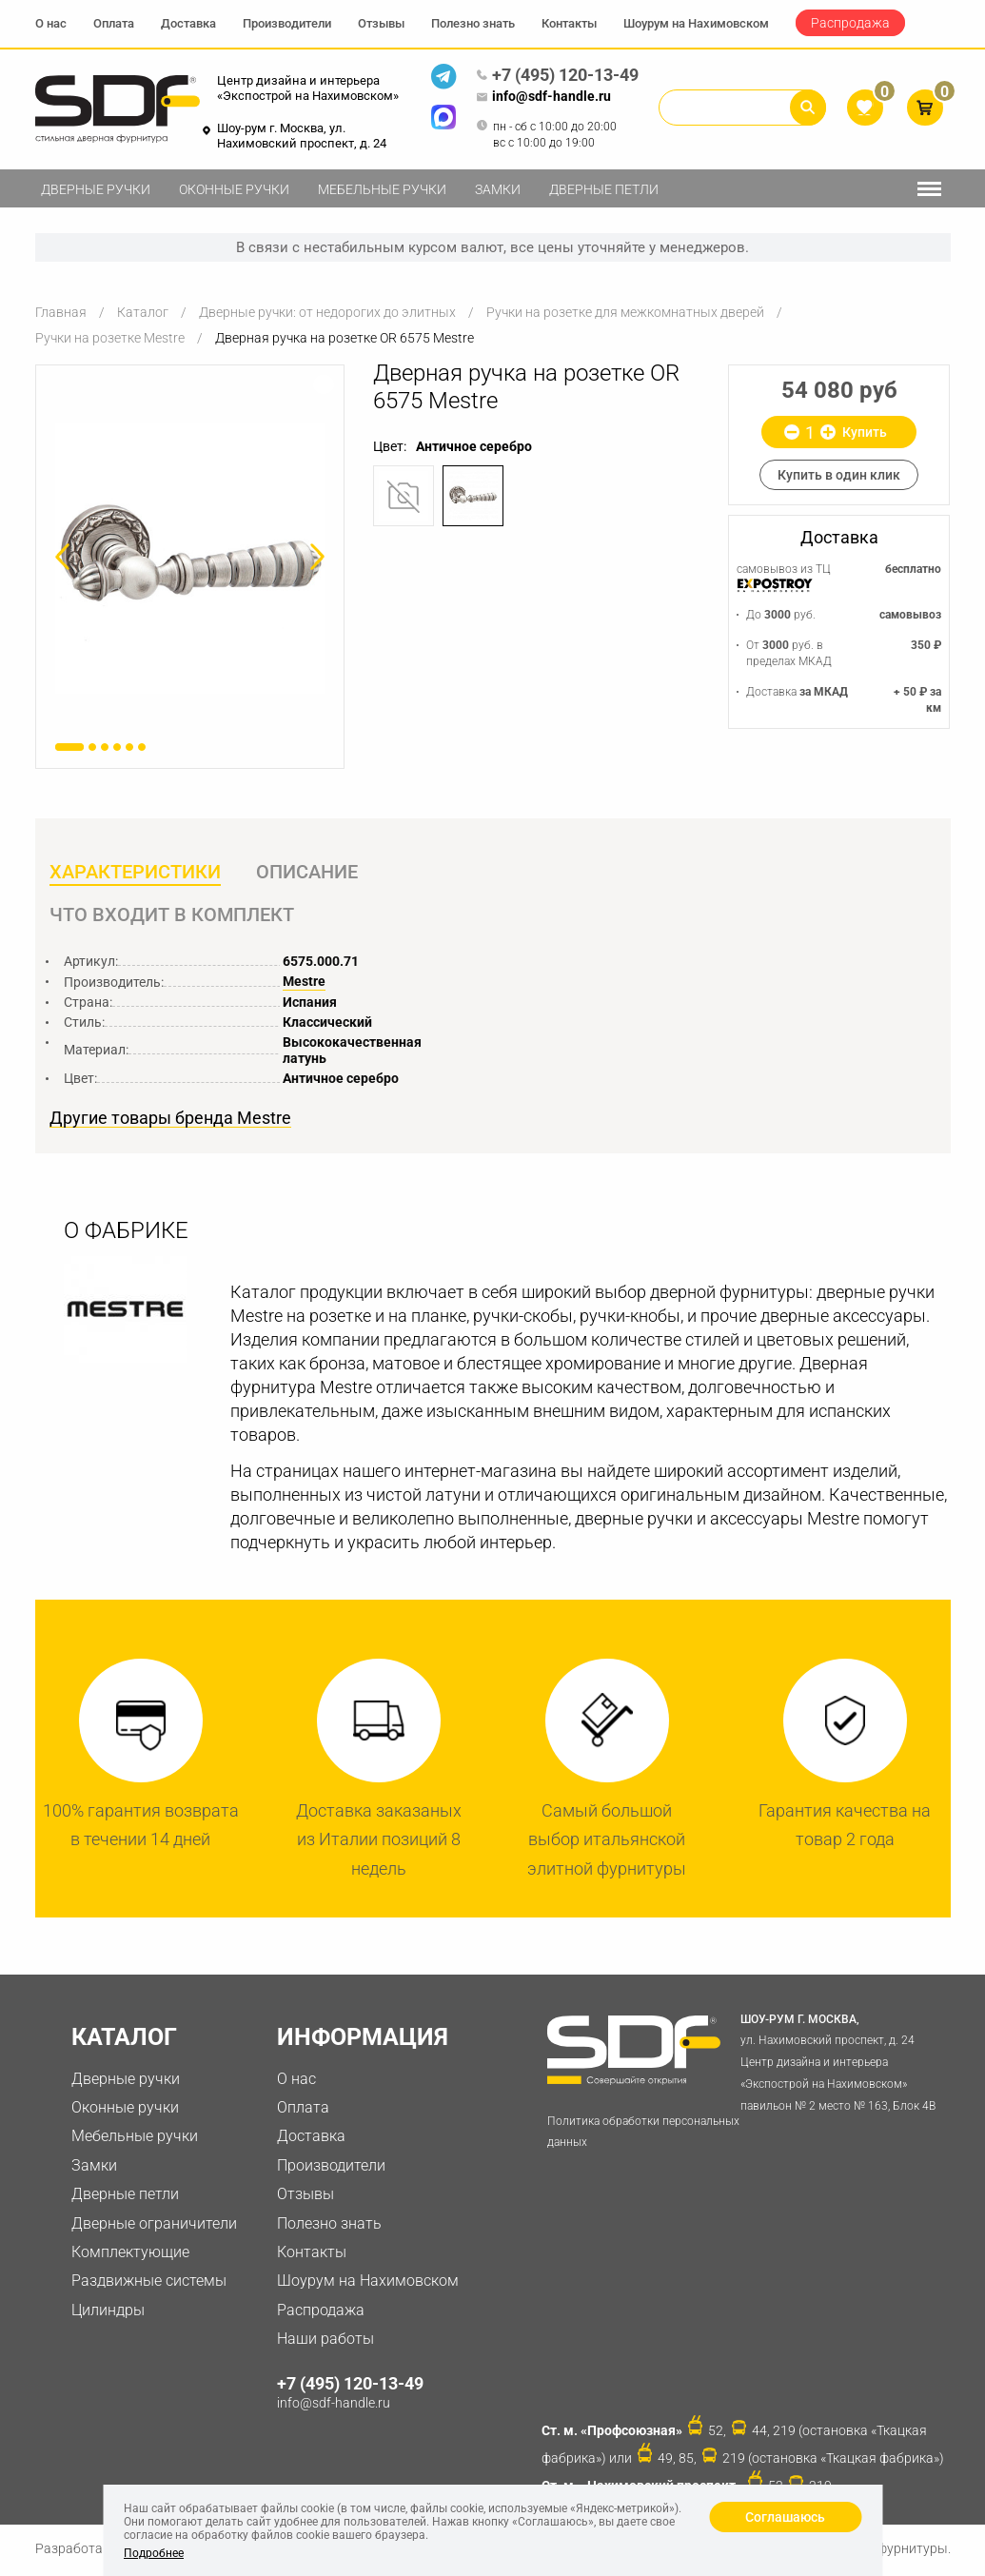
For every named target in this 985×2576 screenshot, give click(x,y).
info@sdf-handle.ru (543, 97)
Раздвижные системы (149, 2283)
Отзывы (381, 23)
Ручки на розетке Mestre (110, 337)
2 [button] (92, 747)
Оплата (113, 23)
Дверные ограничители (154, 2226)
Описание (309, 872)
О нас (51, 23)
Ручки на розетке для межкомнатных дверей (625, 312)
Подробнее (154, 2553)
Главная (61, 312)
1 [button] (69, 747)
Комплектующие (130, 2255)
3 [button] (104, 747)
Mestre (304, 984)
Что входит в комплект (171, 916)
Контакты (569, 23)
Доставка (188, 23)
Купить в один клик (839, 474)
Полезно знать (473, 23)
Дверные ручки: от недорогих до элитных (327, 312)
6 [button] (142, 747)
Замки (498, 189)
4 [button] (117, 747)
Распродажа (850, 22)
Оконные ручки (234, 189)
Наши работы (325, 2341)
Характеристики (135, 872)
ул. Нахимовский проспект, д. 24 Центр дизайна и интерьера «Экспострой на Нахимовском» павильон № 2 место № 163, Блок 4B (844, 2063)
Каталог (142, 312)
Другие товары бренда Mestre (170, 1121)
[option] (190, 558)
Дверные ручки (95, 189)
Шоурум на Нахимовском (696, 23)
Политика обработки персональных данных (643, 2135)
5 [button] (129, 747)
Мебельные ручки (382, 189)
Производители (287, 23)
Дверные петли (604, 189)
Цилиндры (108, 2313)
